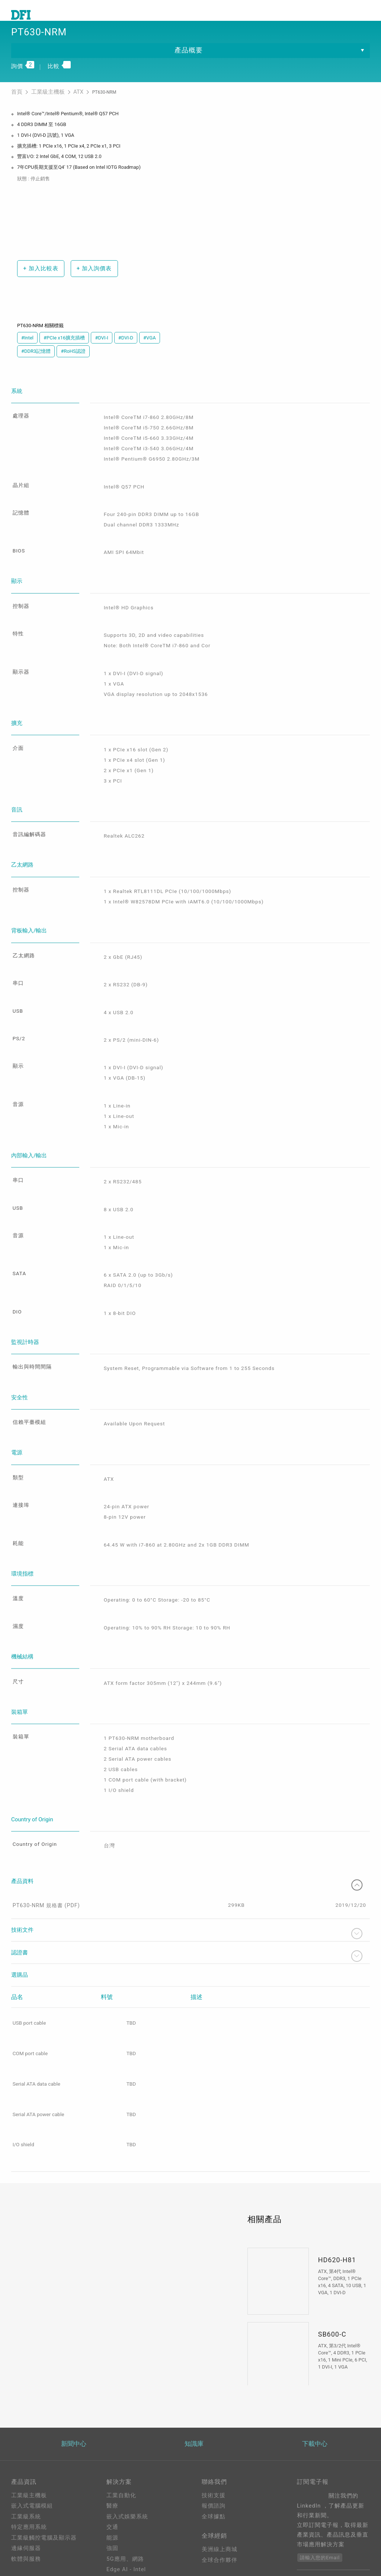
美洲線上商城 (219, 2495)
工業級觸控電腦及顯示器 (44, 2480)
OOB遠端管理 (124, 2534)
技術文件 (186, 1875)
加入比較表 (38, 281)
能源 (112, 2480)
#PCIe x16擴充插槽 (64, 351)
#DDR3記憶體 (36, 364)
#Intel (27, 351)
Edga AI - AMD (126, 2523)
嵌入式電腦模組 (32, 2449)
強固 (112, 2491)
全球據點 (213, 2459)
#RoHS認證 (73, 364)
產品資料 (186, 1823)
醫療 (112, 2449)
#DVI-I (101, 351)
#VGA (149, 351)
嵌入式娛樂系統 (127, 2459)
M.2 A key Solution (132, 2555)
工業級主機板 (43, 105)
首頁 (16, 105)
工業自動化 (121, 2438)
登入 (208, 2541)
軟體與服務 (26, 2502)
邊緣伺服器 (26, 2491)
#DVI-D (125, 351)
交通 (112, 2470)
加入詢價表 (91, 281)
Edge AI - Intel (126, 2512)
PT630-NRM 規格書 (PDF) (46, 1847)
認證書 (186, 1897)
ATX (68, 105)
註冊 (208, 2551)
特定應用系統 (29, 2470)
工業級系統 (26, 2459)
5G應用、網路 (125, 2502)
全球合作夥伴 (219, 2505)
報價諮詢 (213, 2449)
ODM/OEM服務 (126, 2544)
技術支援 (213, 2438)
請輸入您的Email (320, 2501)
